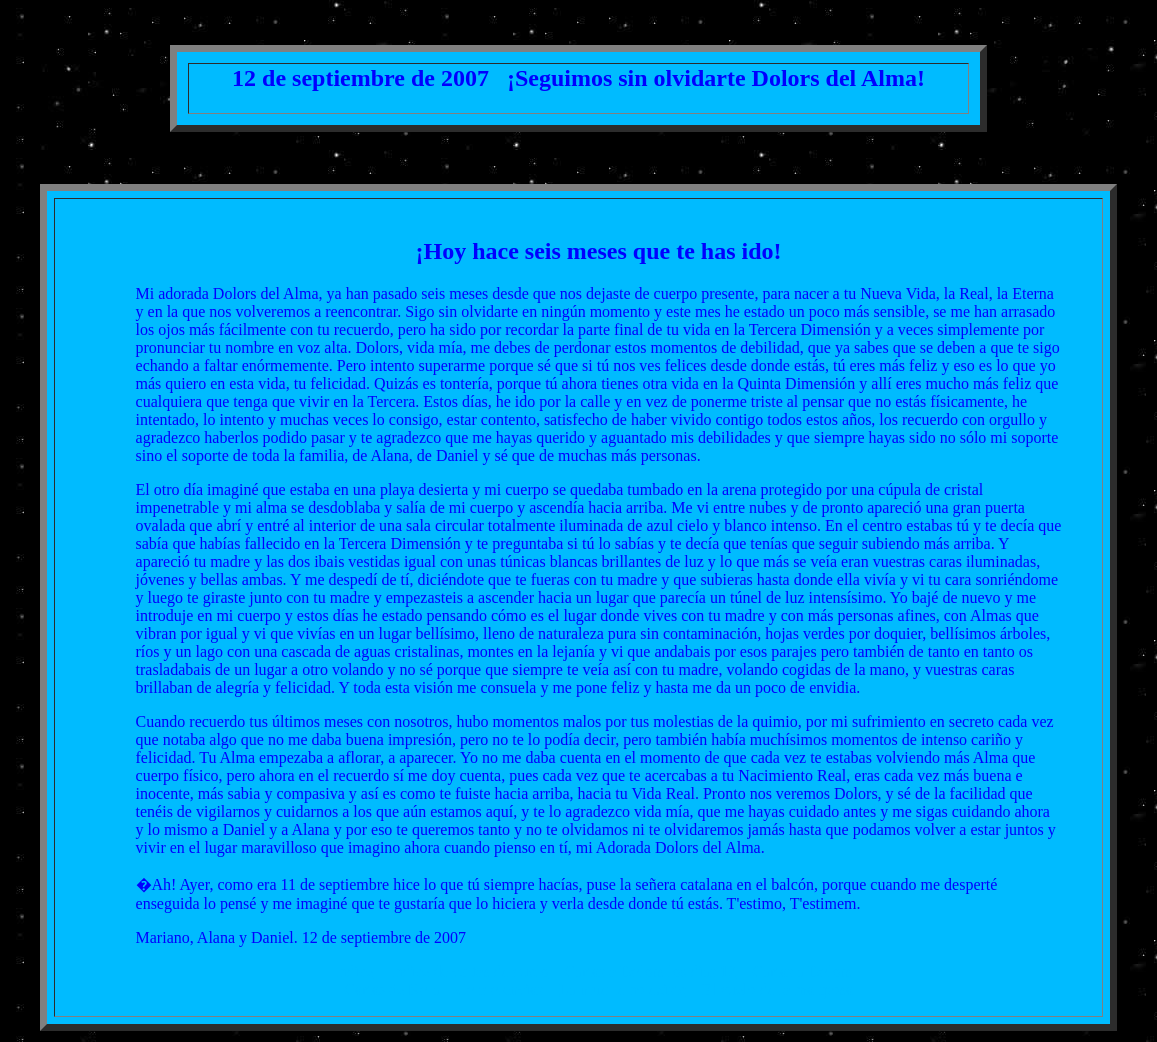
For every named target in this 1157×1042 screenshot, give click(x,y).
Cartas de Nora (392, 989)
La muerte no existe (622, 989)
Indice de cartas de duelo (468, 971)
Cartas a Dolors (802, 971)
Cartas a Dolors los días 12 (650, 971)
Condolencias (499, 989)
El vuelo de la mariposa (777, 989)
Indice (353, 971)
